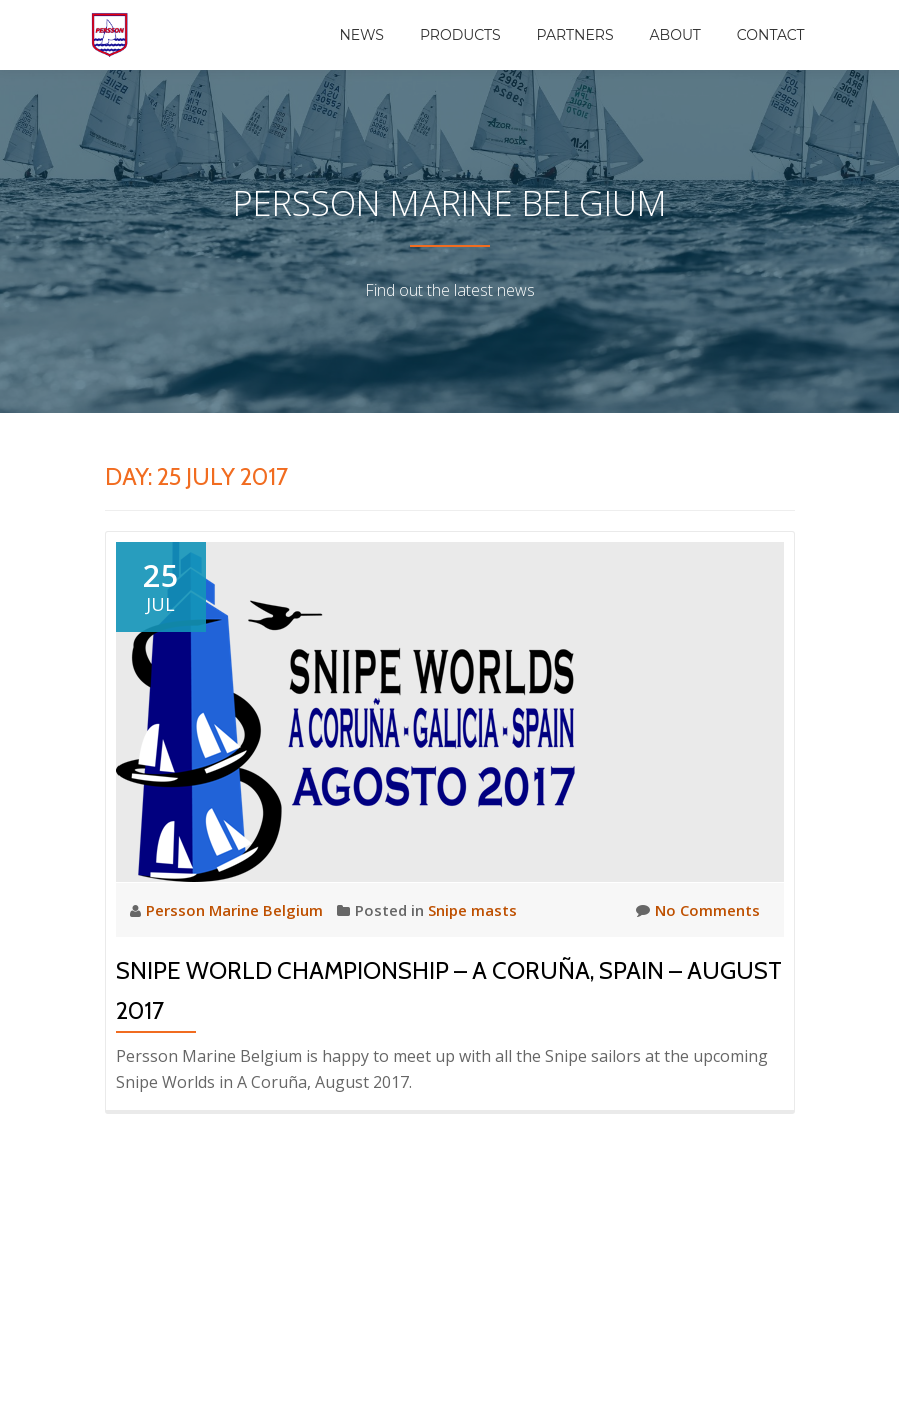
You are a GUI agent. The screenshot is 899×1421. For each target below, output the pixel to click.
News (361, 35)
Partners (575, 35)
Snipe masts (472, 910)
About (675, 35)
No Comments (698, 910)
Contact (771, 35)
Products (460, 35)
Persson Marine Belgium (236, 910)
